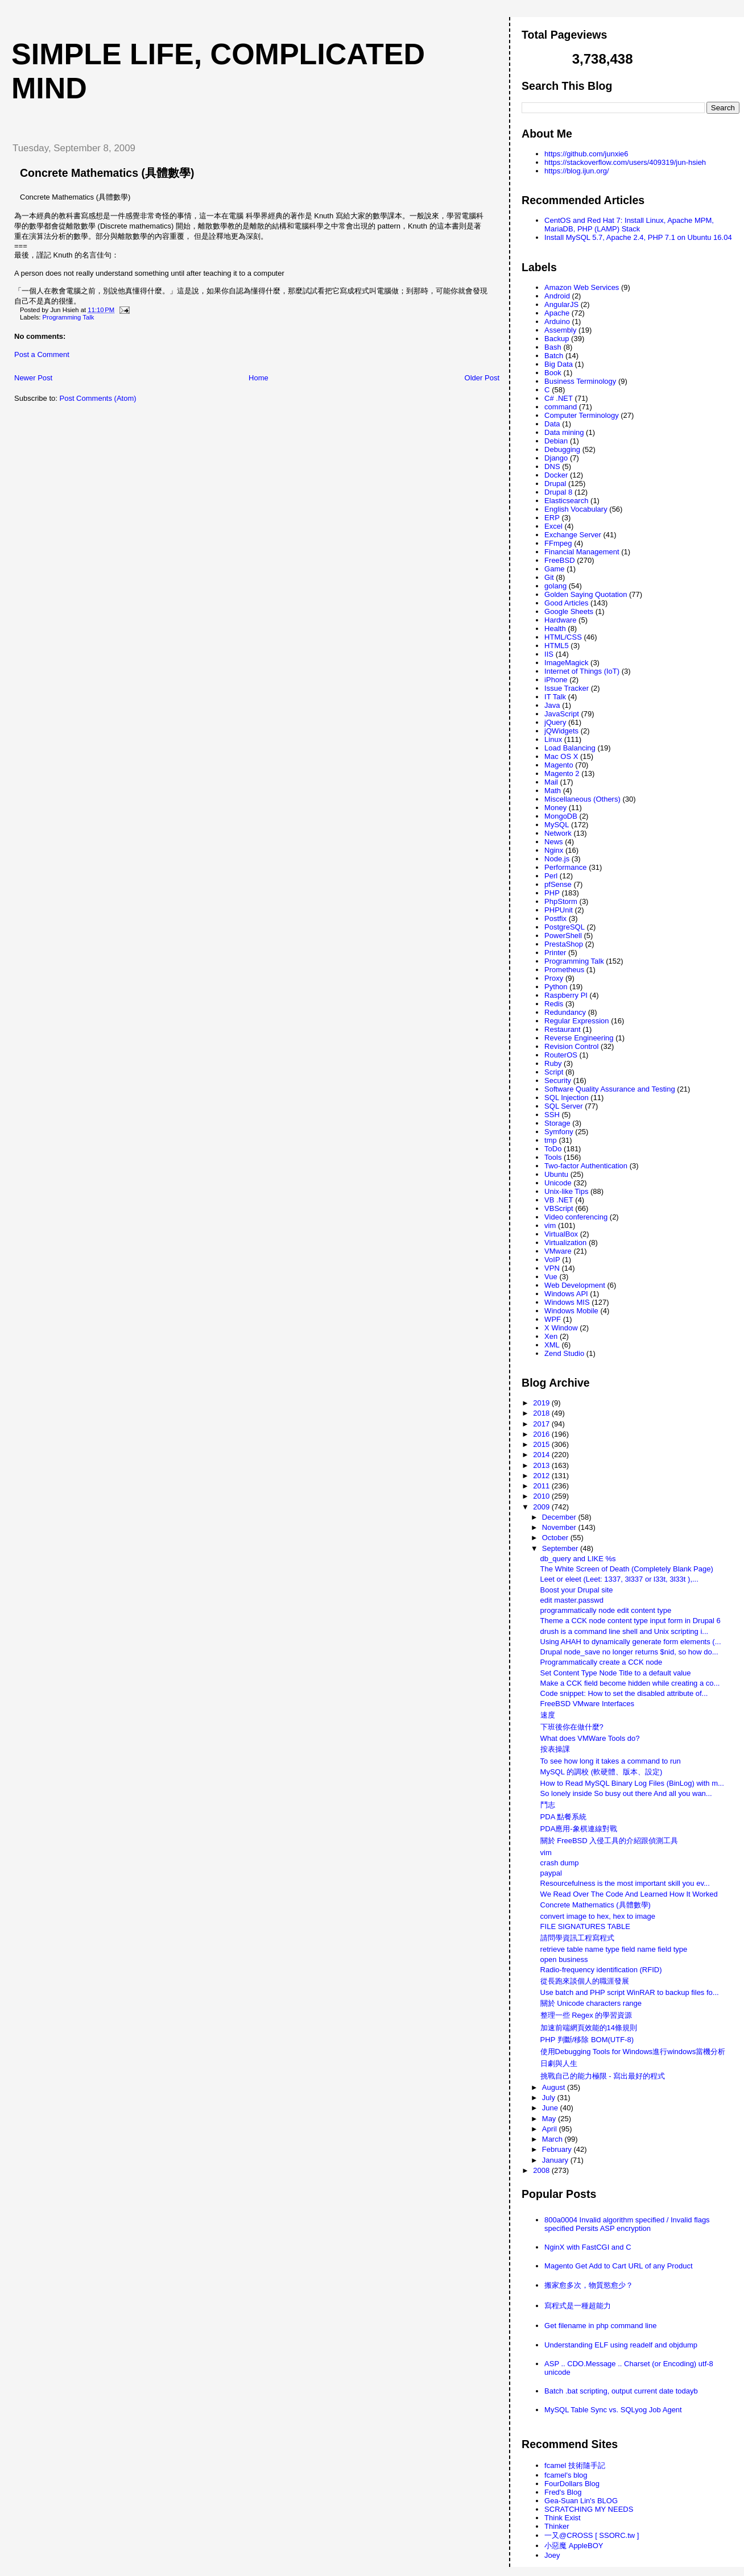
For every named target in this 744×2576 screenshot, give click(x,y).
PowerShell (563, 935)
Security (557, 1080)
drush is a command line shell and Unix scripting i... (624, 1631)
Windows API (566, 1293)
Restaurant (562, 1029)
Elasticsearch (566, 500)
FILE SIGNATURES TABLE (585, 1926)
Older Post (482, 378)
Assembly (560, 330)
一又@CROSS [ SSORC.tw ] (591, 2535)
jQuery (555, 722)
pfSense (558, 884)
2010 (542, 1496)
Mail (551, 782)
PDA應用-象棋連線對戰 (578, 1828)
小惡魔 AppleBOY (573, 2545)
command (560, 407)
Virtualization (565, 1242)
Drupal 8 (558, 492)
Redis (553, 1003)
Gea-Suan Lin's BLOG (581, 2500)
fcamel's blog (565, 2475)
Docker (556, 475)
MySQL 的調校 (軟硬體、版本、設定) (601, 1772)
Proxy (553, 978)
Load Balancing (570, 748)
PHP (552, 893)
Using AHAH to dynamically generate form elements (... (630, 1641)
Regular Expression (576, 1021)
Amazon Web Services (581, 287)
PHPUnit (558, 910)
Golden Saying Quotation (585, 594)
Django (556, 458)
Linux (553, 739)
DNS (552, 466)
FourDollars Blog (572, 2483)
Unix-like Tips (566, 1191)
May (550, 2118)
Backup (556, 338)
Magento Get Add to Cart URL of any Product (618, 2266)
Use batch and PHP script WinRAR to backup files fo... (629, 1992)
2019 (542, 1403)
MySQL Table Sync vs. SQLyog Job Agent (613, 2409)
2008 (542, 2170)
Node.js (556, 858)
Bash (552, 347)
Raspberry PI (566, 995)
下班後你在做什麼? (572, 1727)
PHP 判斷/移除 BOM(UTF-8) (587, 2039)
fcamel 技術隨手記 (574, 2465)
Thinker (556, 2526)
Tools (552, 1157)
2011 (542, 1486)
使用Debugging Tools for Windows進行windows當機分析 (633, 2051)
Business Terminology (580, 381)
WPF (552, 1319)
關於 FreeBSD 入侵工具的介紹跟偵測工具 (609, 1840)
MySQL (556, 824)
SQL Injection (566, 1097)
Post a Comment (41, 354)
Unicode (558, 1183)
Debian (556, 441)
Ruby (552, 1063)
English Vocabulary (575, 509)
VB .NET (558, 1200)
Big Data (558, 364)
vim (550, 1225)
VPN (552, 1268)
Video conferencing (575, 1217)
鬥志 (547, 1805)
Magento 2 (561, 773)
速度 (547, 1715)
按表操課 (555, 1749)
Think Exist (562, 2517)
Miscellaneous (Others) (582, 799)
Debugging (562, 449)
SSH (552, 1114)
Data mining (564, 432)
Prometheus (564, 969)
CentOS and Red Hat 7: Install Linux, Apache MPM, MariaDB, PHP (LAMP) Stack (629, 224)
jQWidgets (561, 731)
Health (555, 628)
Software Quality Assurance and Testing (609, 1089)
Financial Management (581, 551)
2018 (542, 1413)
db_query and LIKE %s (578, 1558)
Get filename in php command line (600, 2325)
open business (564, 1959)
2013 (542, 1465)
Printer (555, 952)
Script (553, 1072)
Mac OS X (561, 756)
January (556, 2160)
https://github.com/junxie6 (586, 154)
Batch (553, 355)
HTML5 (556, 645)
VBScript (558, 1208)
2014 (542, 1454)
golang (555, 586)
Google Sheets (568, 611)
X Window (561, 1328)
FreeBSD (559, 560)
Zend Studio (564, 1353)
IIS (548, 654)
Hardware (560, 620)
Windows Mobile (571, 1310)
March (553, 2139)
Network (558, 833)
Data (552, 424)
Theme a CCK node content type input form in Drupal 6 (630, 1620)
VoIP (552, 1259)
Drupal (555, 483)
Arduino (557, 321)
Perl (550, 876)
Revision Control (571, 1046)
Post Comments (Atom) (98, 398)
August (554, 2087)
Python (555, 986)
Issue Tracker (566, 688)
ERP (552, 517)
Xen (550, 1336)
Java (552, 705)
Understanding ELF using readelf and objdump (620, 2345)
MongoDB (560, 816)
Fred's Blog (562, 2492)
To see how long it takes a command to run (610, 1761)
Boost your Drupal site (576, 1590)
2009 (542, 1507)
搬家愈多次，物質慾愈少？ (588, 2285)
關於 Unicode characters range (591, 2003)
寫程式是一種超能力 (577, 2305)
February (558, 2149)
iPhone (555, 679)
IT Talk (555, 696)
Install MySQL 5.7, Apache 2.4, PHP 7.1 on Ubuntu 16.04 (638, 237)
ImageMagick (566, 662)
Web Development (574, 1285)
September (561, 1548)
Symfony (558, 1131)
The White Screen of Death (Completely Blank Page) (626, 1569)
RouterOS (560, 1055)
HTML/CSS (563, 637)
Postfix (555, 918)
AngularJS (561, 304)
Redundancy (565, 1012)
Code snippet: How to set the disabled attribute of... (624, 1693)
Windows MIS (566, 1302)
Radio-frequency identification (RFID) (601, 1969)
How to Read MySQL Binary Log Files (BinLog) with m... (632, 1783)
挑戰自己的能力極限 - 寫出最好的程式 (603, 2076)
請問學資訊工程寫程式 (577, 1938)
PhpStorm (560, 901)
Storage (557, 1123)
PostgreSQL (564, 927)
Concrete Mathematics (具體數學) (107, 173)
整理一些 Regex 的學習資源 (586, 2015)
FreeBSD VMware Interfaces (587, 1703)
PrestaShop (563, 944)
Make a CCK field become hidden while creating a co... (630, 1683)
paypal (551, 1873)
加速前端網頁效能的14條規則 (588, 2027)
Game (554, 569)
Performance (565, 867)
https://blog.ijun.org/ (576, 171)
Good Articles (566, 603)
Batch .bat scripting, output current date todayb (621, 2391)
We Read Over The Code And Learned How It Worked (629, 1894)
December (560, 1517)
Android (557, 296)
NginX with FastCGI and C (587, 2247)
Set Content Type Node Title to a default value (615, 1673)
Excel (553, 526)
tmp (550, 1140)
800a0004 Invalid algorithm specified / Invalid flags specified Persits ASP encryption (627, 2224)
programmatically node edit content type (606, 1610)
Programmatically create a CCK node (601, 1662)
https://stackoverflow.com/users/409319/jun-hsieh (625, 162)
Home (258, 378)
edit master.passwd (572, 1600)
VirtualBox (561, 1234)
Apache (556, 313)
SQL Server (563, 1106)
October (556, 1537)
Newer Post (33, 378)
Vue (550, 1276)
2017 (542, 1424)
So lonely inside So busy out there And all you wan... (626, 1793)
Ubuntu (556, 1174)
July (549, 2097)
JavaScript (561, 714)
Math (552, 790)
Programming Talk (68, 317)
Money (555, 807)
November (560, 1527)
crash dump (559, 1863)
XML (552, 1345)
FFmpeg (558, 543)
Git (549, 577)
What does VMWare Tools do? (590, 1738)
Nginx (553, 850)
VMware (558, 1251)
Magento (558, 765)
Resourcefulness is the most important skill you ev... (625, 1883)
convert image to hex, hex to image (597, 1916)
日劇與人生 (558, 2063)
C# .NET (558, 398)
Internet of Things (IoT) (581, 671)
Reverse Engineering (578, 1038)
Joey (552, 2555)
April (550, 2129)
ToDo (552, 1148)
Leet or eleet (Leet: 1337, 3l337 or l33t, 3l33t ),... (619, 1579)
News (553, 841)
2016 (542, 1434)
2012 (542, 1475)
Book (552, 372)
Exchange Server (572, 534)
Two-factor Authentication (585, 1166)
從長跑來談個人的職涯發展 (584, 1981)
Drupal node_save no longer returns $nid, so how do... (629, 1652)
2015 (542, 1444)
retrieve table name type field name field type (614, 1949)
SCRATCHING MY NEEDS (588, 2509)
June (551, 2108)
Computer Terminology (581, 415)
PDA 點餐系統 (563, 1816)
